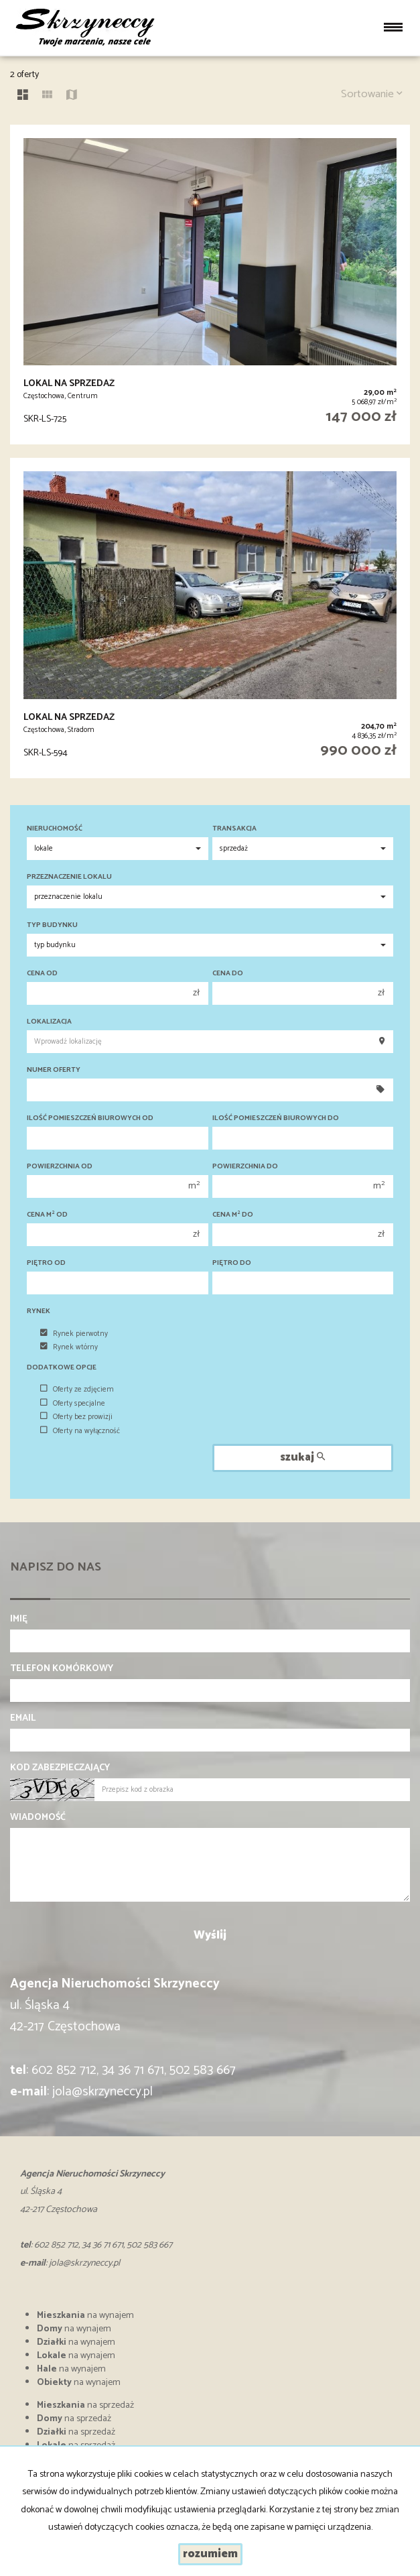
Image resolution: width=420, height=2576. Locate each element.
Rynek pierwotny (74, 1334)
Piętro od (46, 1263)
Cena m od (47, 1215)
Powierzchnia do (245, 1167)
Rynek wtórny (69, 1347)
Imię (18, 1619)
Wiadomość (38, 1818)
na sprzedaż (85, 2405)
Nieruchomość (54, 829)
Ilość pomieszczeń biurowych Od (90, 1118)
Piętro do (231, 1263)
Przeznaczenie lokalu (69, 877)
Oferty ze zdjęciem (77, 1390)
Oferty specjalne (72, 1404)
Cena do (227, 974)
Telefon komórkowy (61, 1669)
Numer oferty (53, 1070)
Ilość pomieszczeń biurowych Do (275, 1118)
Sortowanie (372, 94)
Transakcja (234, 829)
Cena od (42, 974)
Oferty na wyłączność (80, 1431)
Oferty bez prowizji (76, 1417)
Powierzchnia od (59, 1167)
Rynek (38, 1311)
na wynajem (85, 2315)
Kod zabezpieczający (60, 1768)
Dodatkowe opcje (61, 1368)
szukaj (302, 1458)
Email (23, 1718)
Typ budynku (52, 925)
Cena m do (232, 1215)
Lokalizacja (49, 1022)
